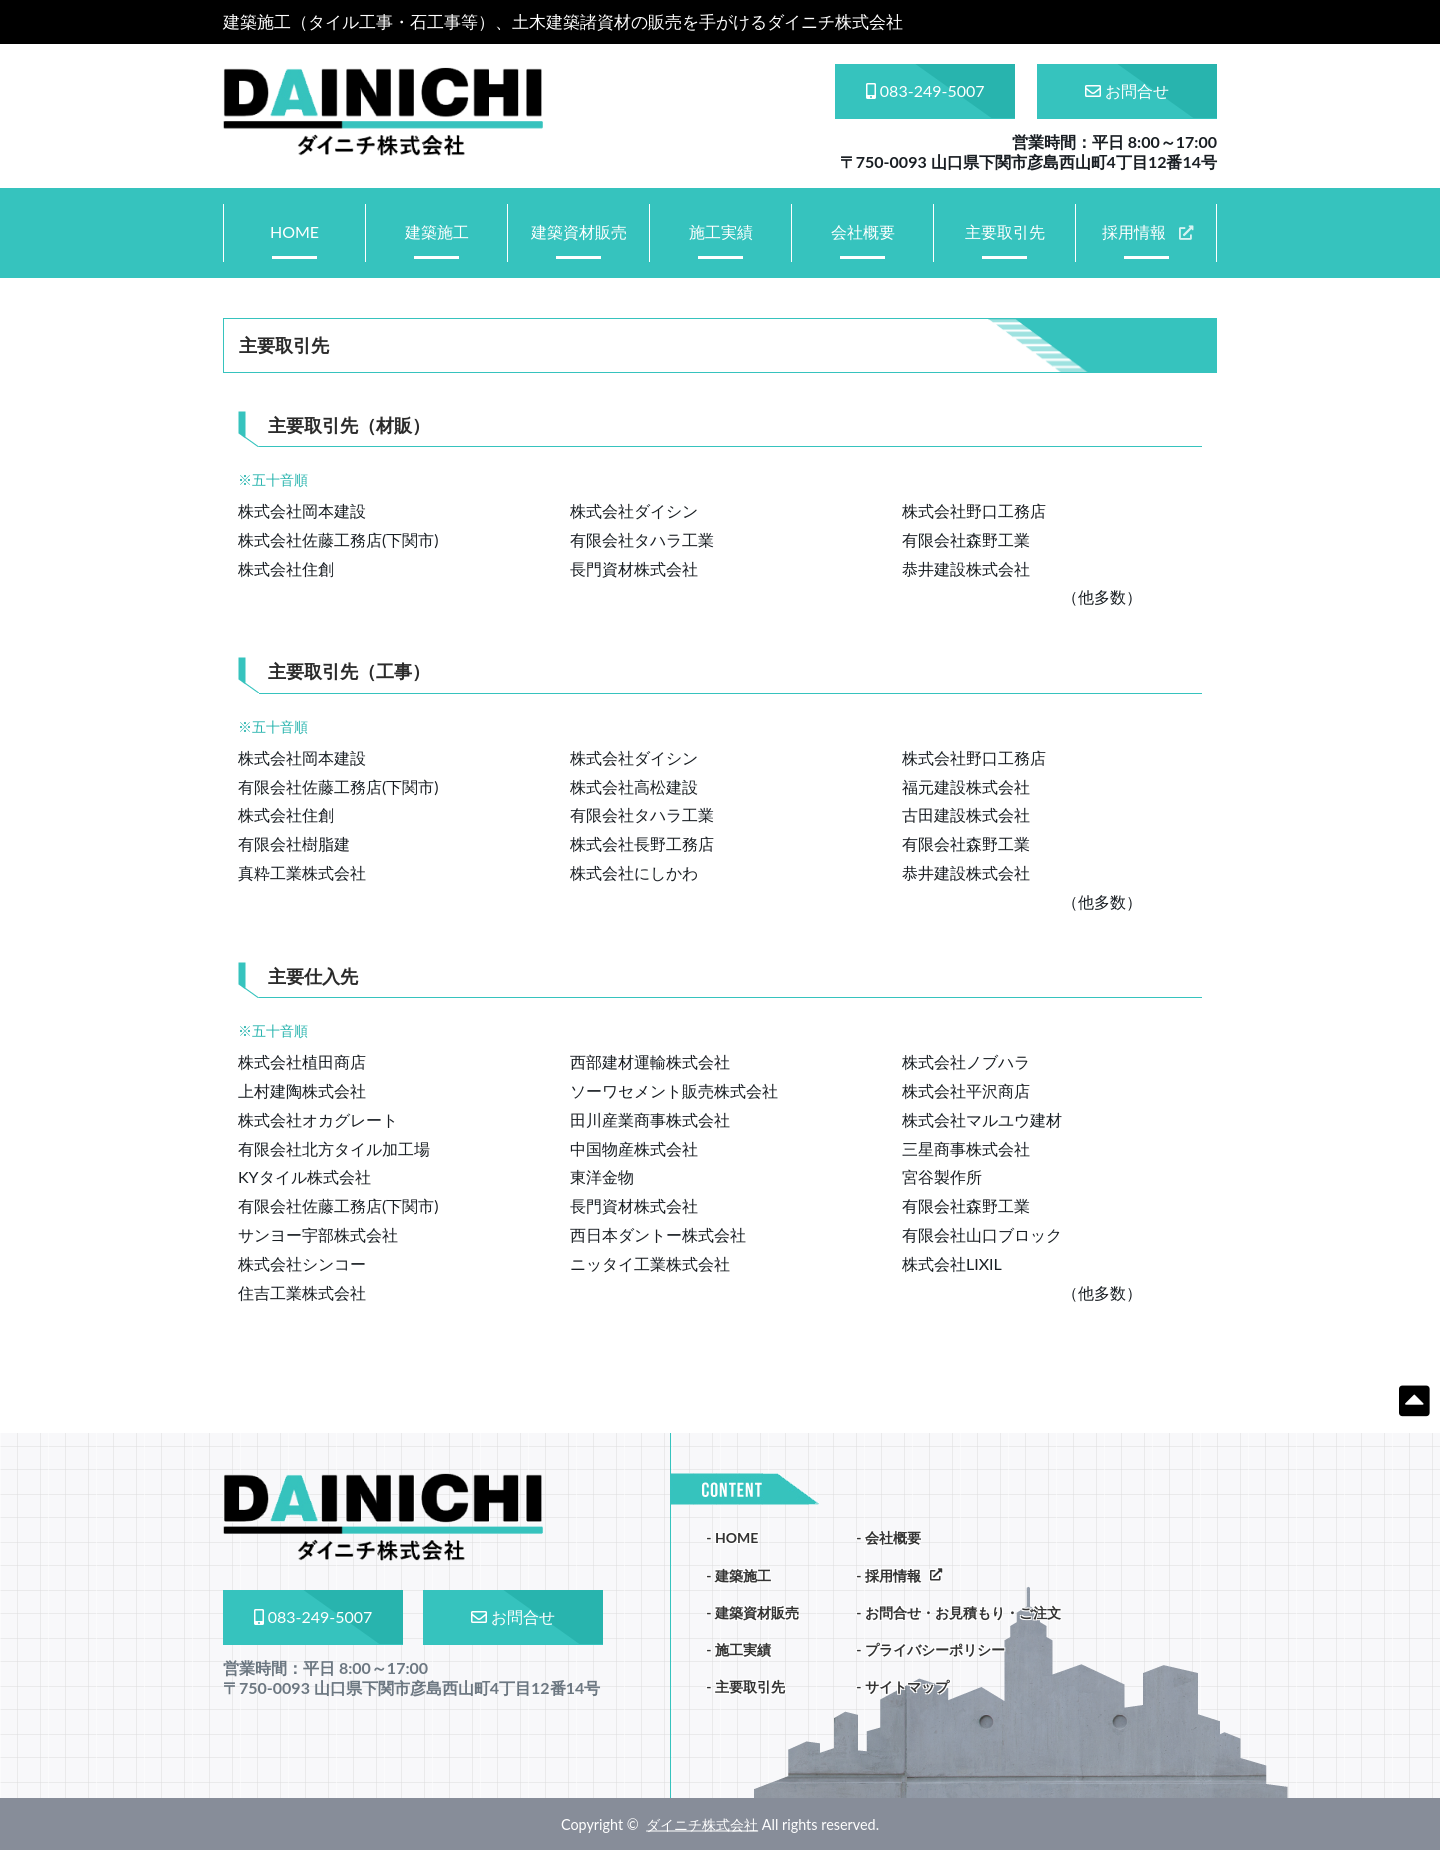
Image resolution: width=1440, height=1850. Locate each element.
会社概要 (863, 231)
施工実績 (721, 231)
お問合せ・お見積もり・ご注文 (963, 1612)
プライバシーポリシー (935, 1649)
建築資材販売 (579, 231)
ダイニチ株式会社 (702, 1823)
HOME (294, 231)
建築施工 (437, 231)
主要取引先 (1005, 231)
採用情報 (1134, 231)
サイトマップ (907, 1686)
